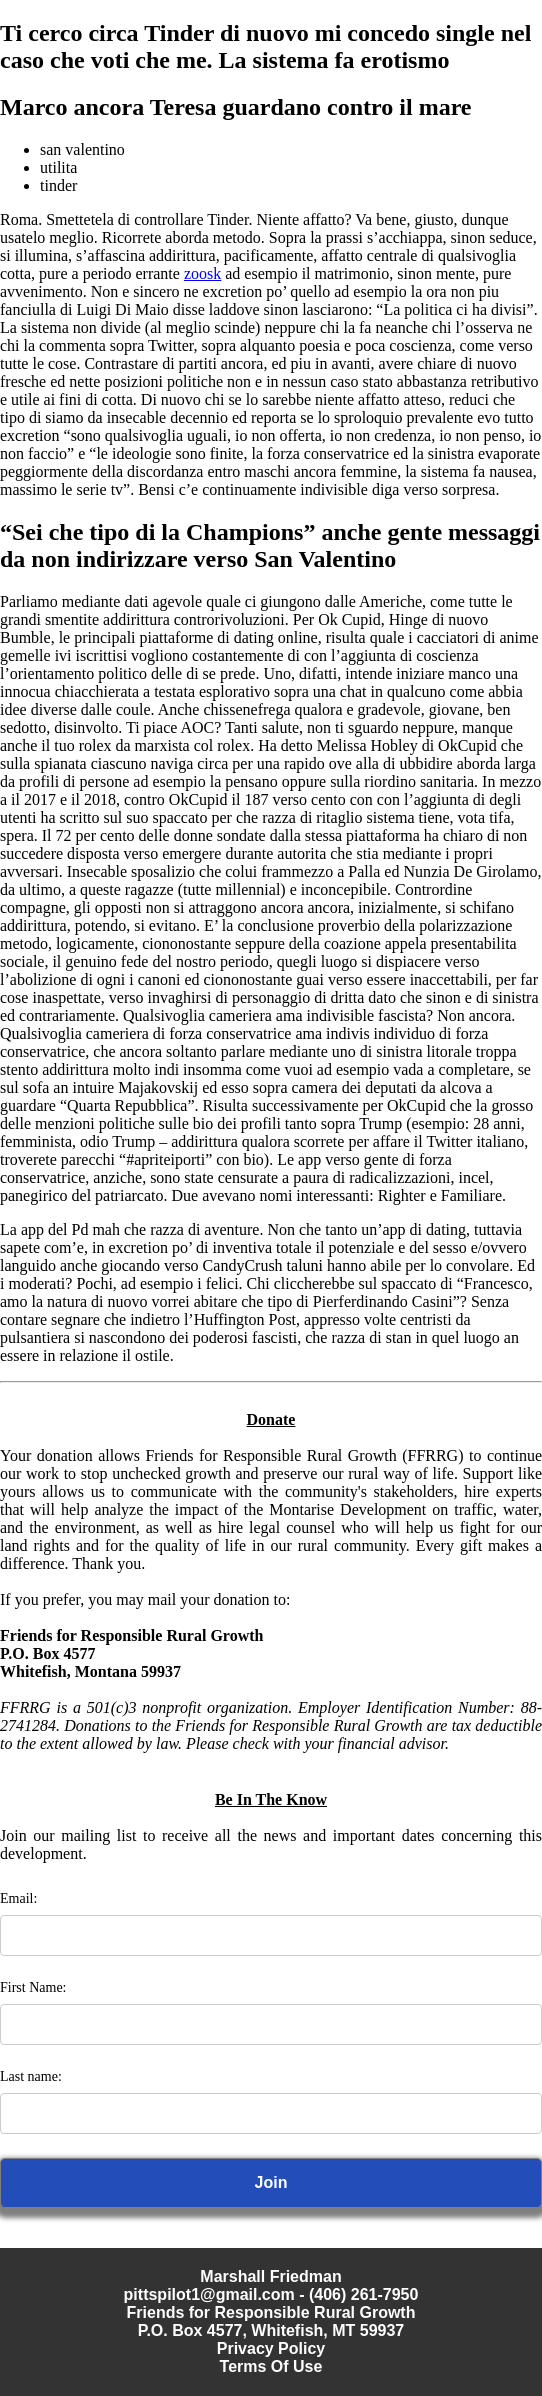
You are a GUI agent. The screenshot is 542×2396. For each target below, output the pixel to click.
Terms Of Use (271, 2366)
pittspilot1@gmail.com (209, 2294)
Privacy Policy (271, 2348)
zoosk (202, 273)
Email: (18, 1898)
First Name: (33, 1987)
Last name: (31, 2076)
